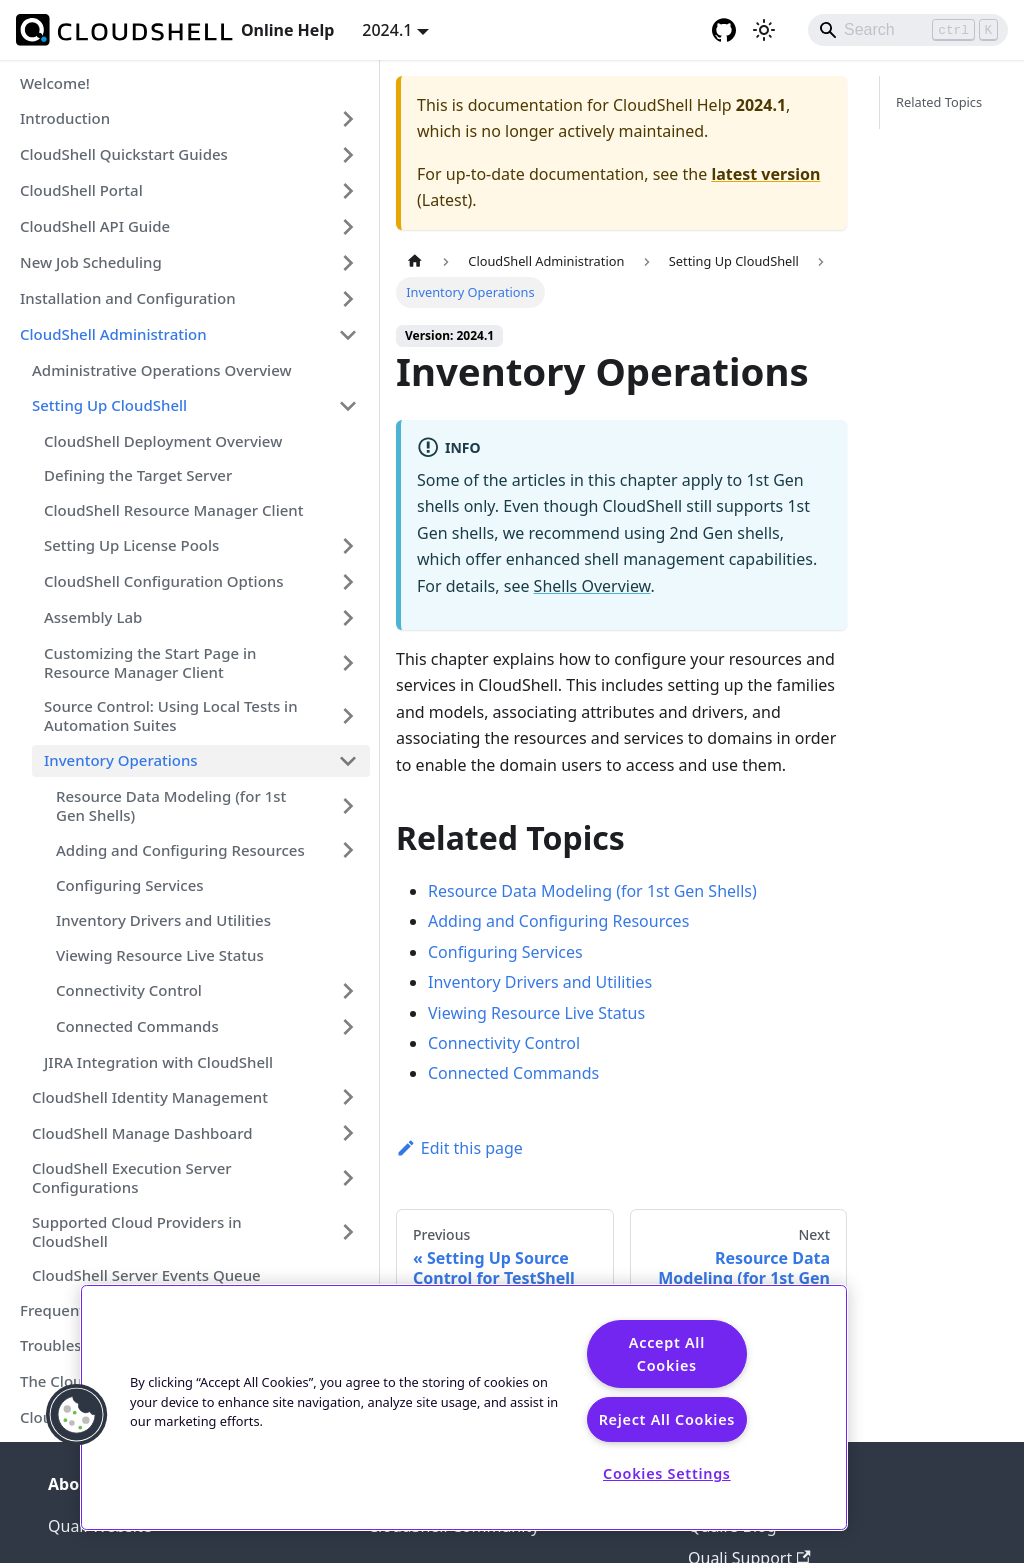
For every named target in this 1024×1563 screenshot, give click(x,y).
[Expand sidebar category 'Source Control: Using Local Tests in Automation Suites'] (348, 716)
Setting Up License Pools (131, 545)
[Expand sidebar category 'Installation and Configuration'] (348, 299)
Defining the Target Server (138, 475)
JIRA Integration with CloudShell (158, 1062)
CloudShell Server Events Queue (146, 1275)
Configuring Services (130, 885)
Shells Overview (592, 586)
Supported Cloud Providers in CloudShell (137, 1231)
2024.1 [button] (387, 30)
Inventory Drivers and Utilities (163, 920)
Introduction (65, 118)
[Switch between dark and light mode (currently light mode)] (764, 30)
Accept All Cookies (667, 1354)
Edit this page (459, 1148)
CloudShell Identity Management (150, 1097)
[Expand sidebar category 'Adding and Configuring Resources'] (348, 850)
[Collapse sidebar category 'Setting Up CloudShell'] (348, 406)
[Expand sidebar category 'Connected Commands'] (348, 1027)
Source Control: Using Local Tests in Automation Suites (171, 715)
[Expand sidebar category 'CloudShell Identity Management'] (348, 1097)
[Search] (908, 30)
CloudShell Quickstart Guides (124, 154)
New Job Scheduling (91, 262)
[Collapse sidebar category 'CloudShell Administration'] (348, 335)
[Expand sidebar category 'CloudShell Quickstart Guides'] (348, 155)
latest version (765, 174)
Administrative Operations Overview (162, 370)
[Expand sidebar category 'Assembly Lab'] (348, 618)
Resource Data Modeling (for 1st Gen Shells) (171, 805)
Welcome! (55, 83)
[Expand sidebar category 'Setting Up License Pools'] (348, 546)
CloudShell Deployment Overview (163, 441)
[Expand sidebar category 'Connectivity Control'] (348, 991)
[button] (77, 1415)
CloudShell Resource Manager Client (173, 510)
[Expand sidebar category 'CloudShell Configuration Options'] (348, 582)
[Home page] (415, 261)
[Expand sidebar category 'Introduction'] (348, 119)
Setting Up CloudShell (109, 405)
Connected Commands (137, 1026)
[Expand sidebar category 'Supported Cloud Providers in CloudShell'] (348, 1232)
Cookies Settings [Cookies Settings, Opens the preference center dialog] (667, 1473)
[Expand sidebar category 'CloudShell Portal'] (348, 191)
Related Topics (939, 102)
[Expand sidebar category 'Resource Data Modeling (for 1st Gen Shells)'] (348, 806)
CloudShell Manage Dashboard (142, 1133)
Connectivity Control (129, 990)
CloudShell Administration (113, 334)
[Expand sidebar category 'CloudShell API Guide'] (348, 227)
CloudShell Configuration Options (164, 581)
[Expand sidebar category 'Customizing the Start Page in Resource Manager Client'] (348, 663)
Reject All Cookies (667, 1419)
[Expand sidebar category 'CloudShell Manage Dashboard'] (348, 1133)
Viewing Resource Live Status (160, 955)
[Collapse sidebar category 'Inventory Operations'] (348, 761)
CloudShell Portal (81, 190)
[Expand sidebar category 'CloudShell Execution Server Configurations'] (348, 1178)
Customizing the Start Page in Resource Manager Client (150, 662)
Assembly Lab (93, 617)
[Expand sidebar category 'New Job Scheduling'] (348, 263)
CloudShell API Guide (95, 226)
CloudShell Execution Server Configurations (132, 1177)
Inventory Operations (121, 760)
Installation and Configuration (128, 298)
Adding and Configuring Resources (180, 850)
